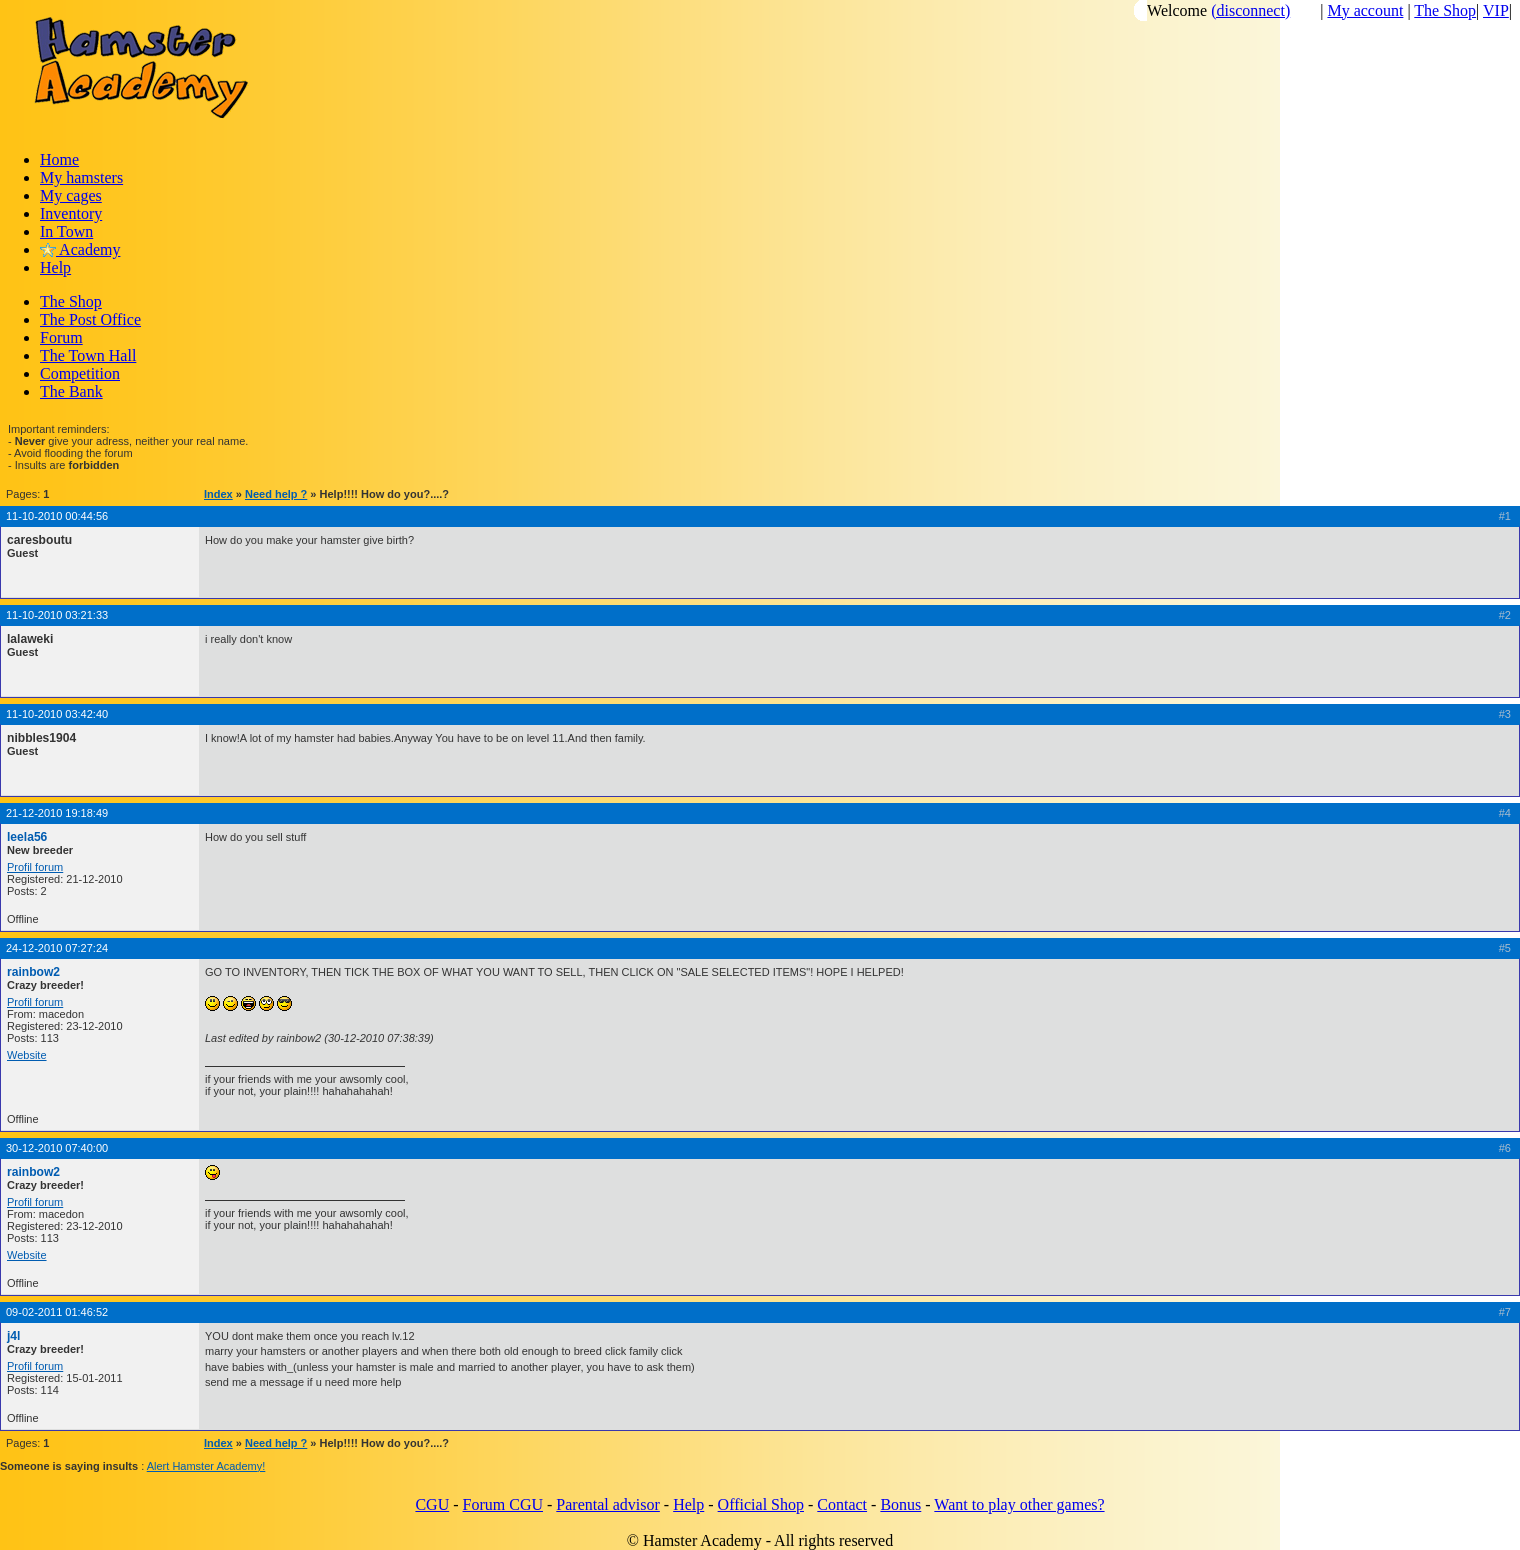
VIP (1496, 10)
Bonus (900, 1504)
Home (59, 159)
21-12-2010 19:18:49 (57, 813)
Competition (80, 373)
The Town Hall (88, 355)
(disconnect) (1250, 10)
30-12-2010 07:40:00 (57, 1148)
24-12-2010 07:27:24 (57, 948)
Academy (80, 249)
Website (27, 1055)
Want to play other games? (1019, 1504)
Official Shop (761, 1504)
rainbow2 (33, 972)
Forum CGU (503, 1504)
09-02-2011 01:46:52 (57, 1312)
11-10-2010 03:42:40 (57, 714)
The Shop (1445, 10)
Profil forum (35, 867)
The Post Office (90, 319)
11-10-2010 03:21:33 (57, 615)
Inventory (71, 213)
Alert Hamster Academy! (206, 1466)
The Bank (71, 391)
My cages (71, 195)
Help (55, 267)
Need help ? (276, 494)
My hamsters (81, 177)
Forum (61, 337)
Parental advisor (608, 1504)
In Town (66, 231)
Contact (842, 1504)
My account (1365, 10)
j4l (13, 1336)
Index (218, 494)
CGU (432, 1504)
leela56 (27, 837)
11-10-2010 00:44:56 (57, 516)
